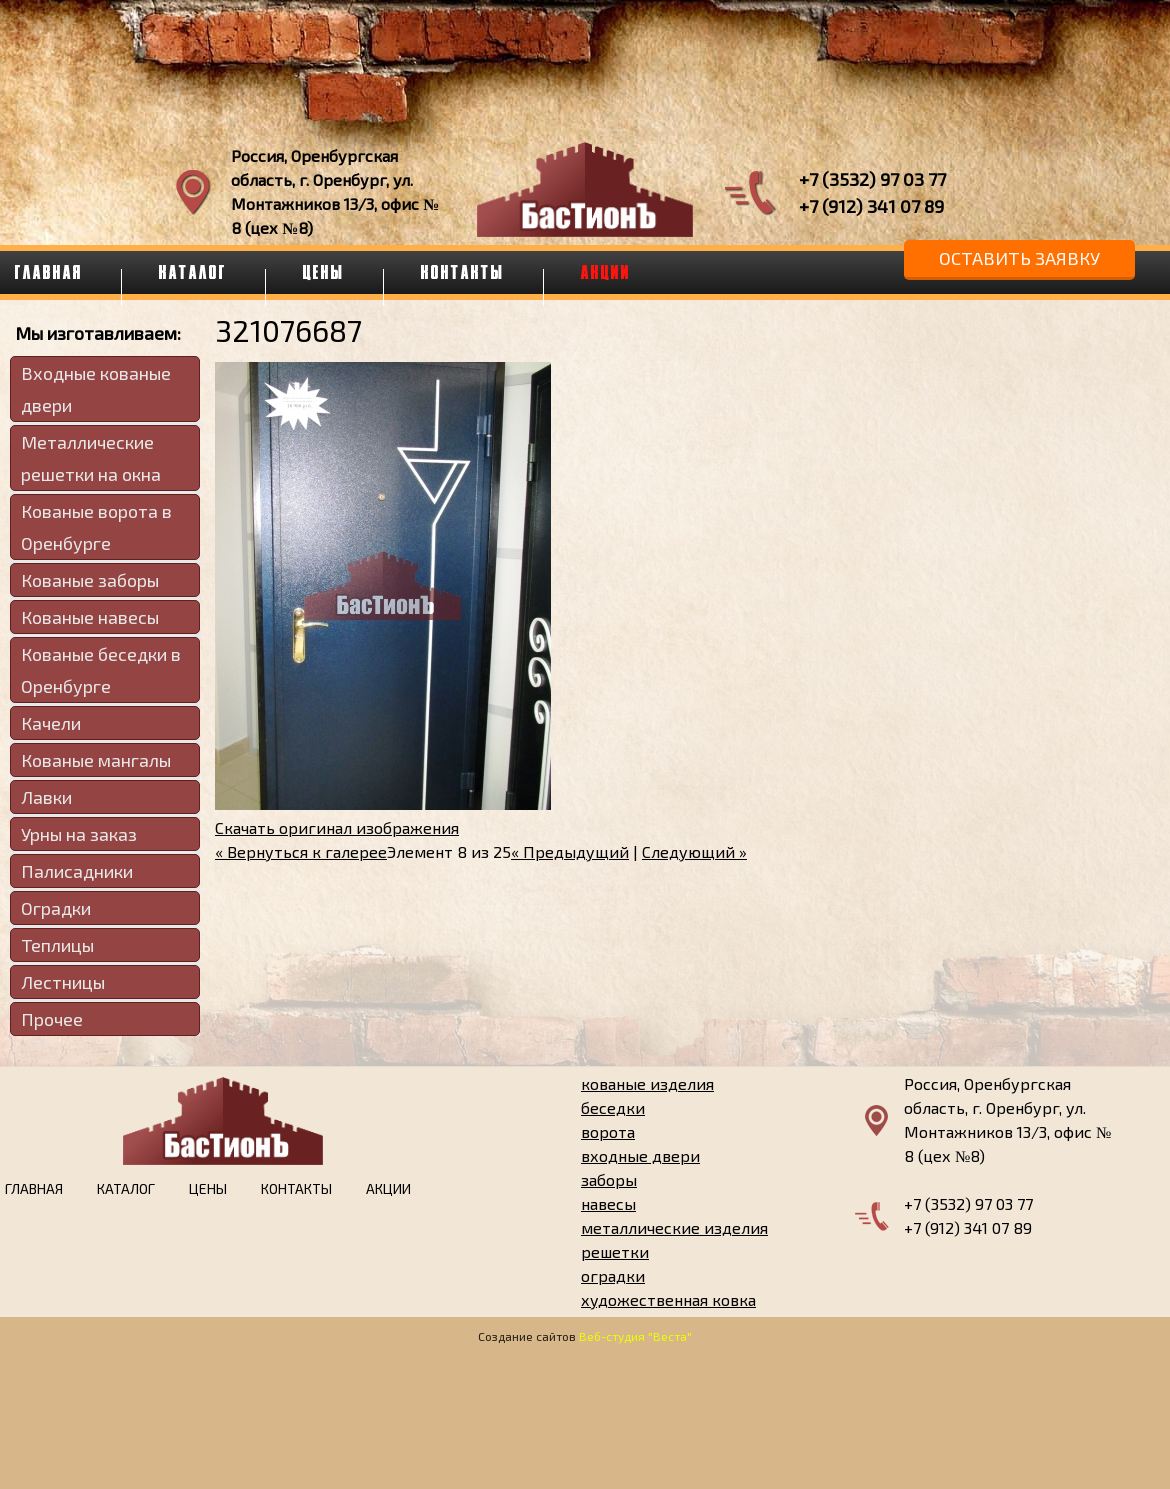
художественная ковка (668, 1299)
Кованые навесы (90, 617)
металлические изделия (674, 1227)
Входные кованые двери (96, 389)
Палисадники (77, 871)
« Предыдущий (570, 851)
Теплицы (57, 945)
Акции (606, 272)
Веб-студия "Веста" (635, 1336)
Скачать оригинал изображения (337, 827)
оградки (613, 1275)
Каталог (193, 272)
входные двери (640, 1155)
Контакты (463, 272)
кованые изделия (647, 1083)
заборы (609, 1179)
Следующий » (694, 851)
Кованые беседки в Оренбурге (101, 670)
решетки (615, 1251)
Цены (324, 272)
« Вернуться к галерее (301, 851)
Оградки (56, 908)
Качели (51, 723)
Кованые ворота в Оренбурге (96, 527)
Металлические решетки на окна (91, 458)
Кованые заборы (90, 580)
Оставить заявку (1019, 258)
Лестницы (63, 982)
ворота (608, 1131)
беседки (613, 1107)
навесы (608, 1203)
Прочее (52, 1019)
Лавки (46, 797)
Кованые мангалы (96, 760)
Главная (34, 1188)
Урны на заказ (79, 834)
